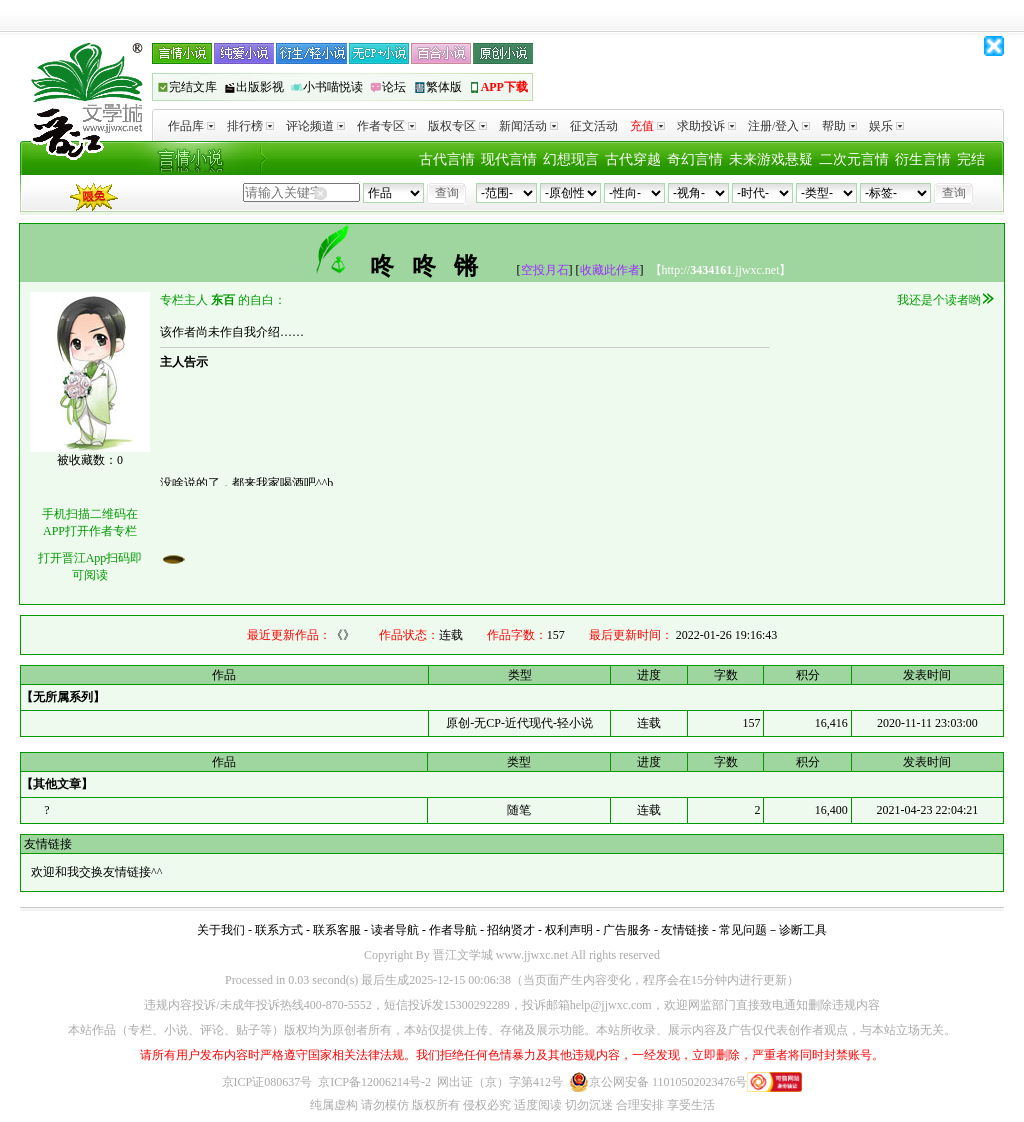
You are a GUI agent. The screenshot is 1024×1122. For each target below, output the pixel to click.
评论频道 (315, 126)
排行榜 (250, 126)
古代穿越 (633, 159)
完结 (971, 159)
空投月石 (545, 270)
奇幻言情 (695, 159)
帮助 (839, 126)
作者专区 (386, 126)
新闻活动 (528, 126)
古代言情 (447, 159)
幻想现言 (571, 159)
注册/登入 (779, 126)
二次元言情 (854, 159)
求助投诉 (706, 126)
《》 (343, 635)
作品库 (191, 126)
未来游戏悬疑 (771, 159)
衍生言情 (923, 159)
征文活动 (594, 126)
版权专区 (457, 126)
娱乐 (886, 126)
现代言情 (509, 159)
